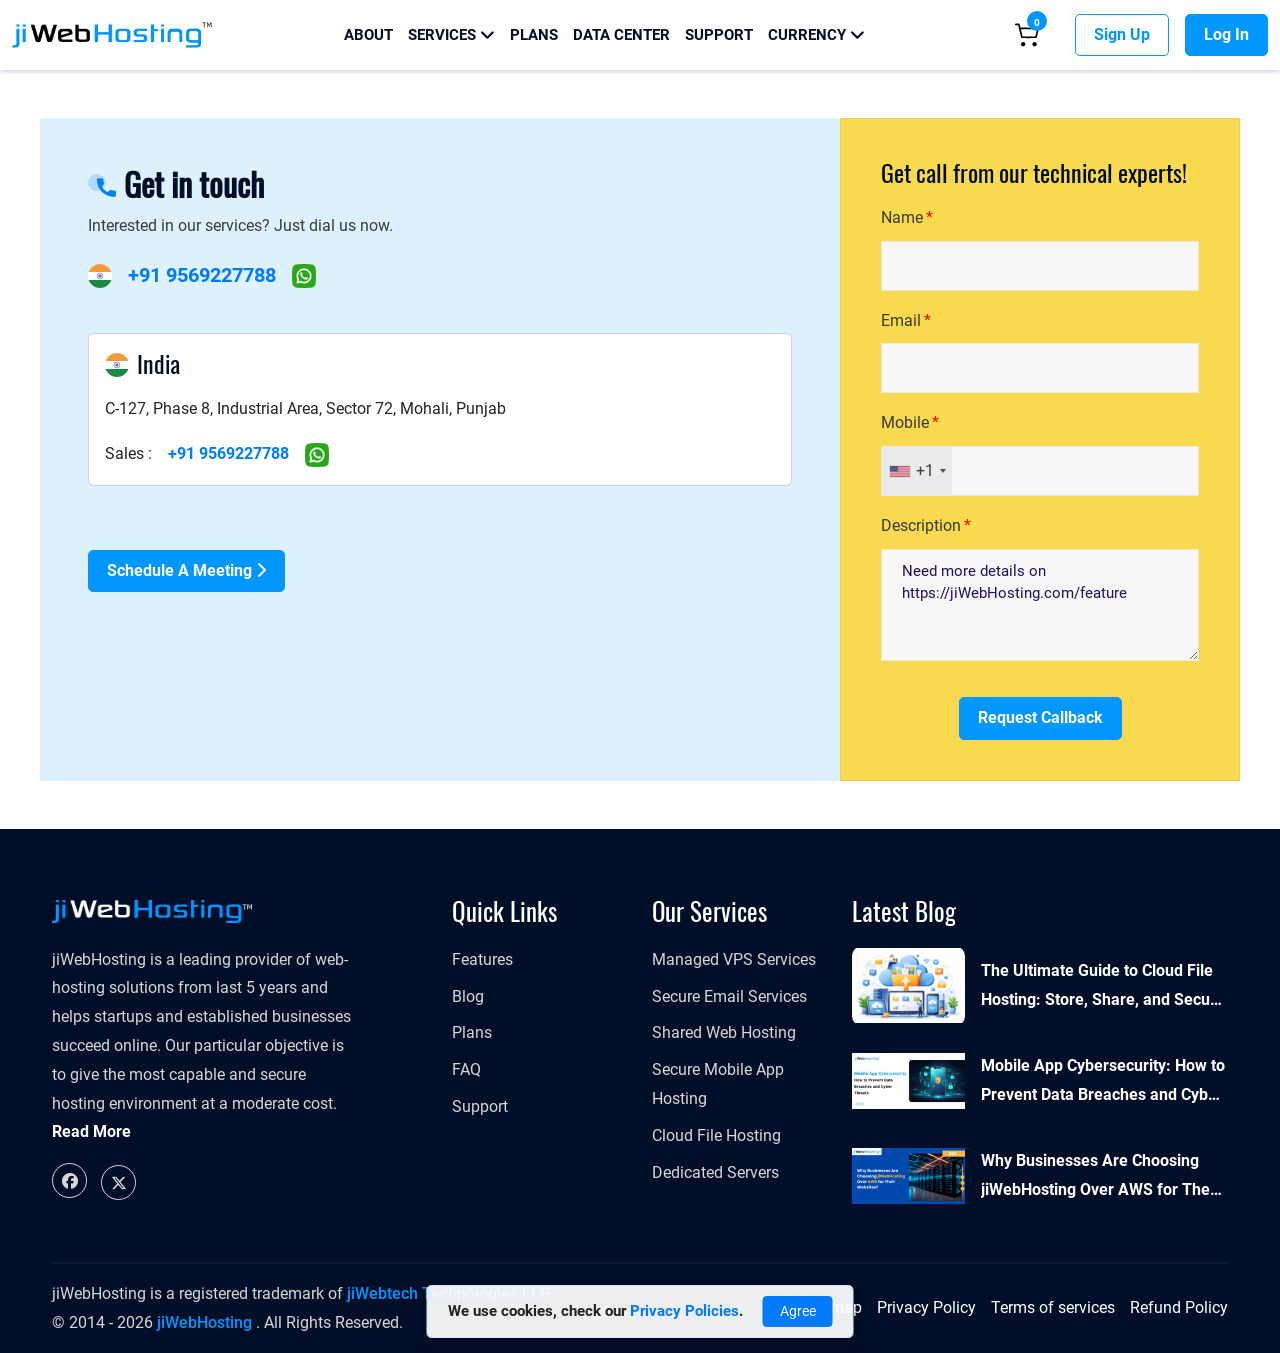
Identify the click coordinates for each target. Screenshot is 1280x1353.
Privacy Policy (926, 1307)
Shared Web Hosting (724, 1032)
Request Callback (1040, 717)
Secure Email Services (729, 996)
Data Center (621, 35)
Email (901, 320)
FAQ (466, 1069)
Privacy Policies (684, 1311)
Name (902, 217)
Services (451, 35)
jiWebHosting (204, 1322)
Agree (798, 1311)
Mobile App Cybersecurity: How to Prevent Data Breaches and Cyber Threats (1103, 1083)
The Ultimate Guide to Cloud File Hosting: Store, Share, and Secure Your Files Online (1103, 988)
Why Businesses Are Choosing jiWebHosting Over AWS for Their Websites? (1100, 1178)
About (368, 35)
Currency (816, 35)
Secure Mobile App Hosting (718, 1084)
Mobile (905, 422)
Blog (468, 996)
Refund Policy (1179, 1307)
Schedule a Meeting (186, 570)
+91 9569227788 (202, 275)
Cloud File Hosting (716, 1135)
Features (482, 959)
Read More (91, 1131)
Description (921, 525)
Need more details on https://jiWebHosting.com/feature (1040, 605)
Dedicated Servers (715, 1172)
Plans (534, 35)
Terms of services (1053, 1307)
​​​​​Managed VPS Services (734, 959)
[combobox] (917, 471)
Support (719, 35)
